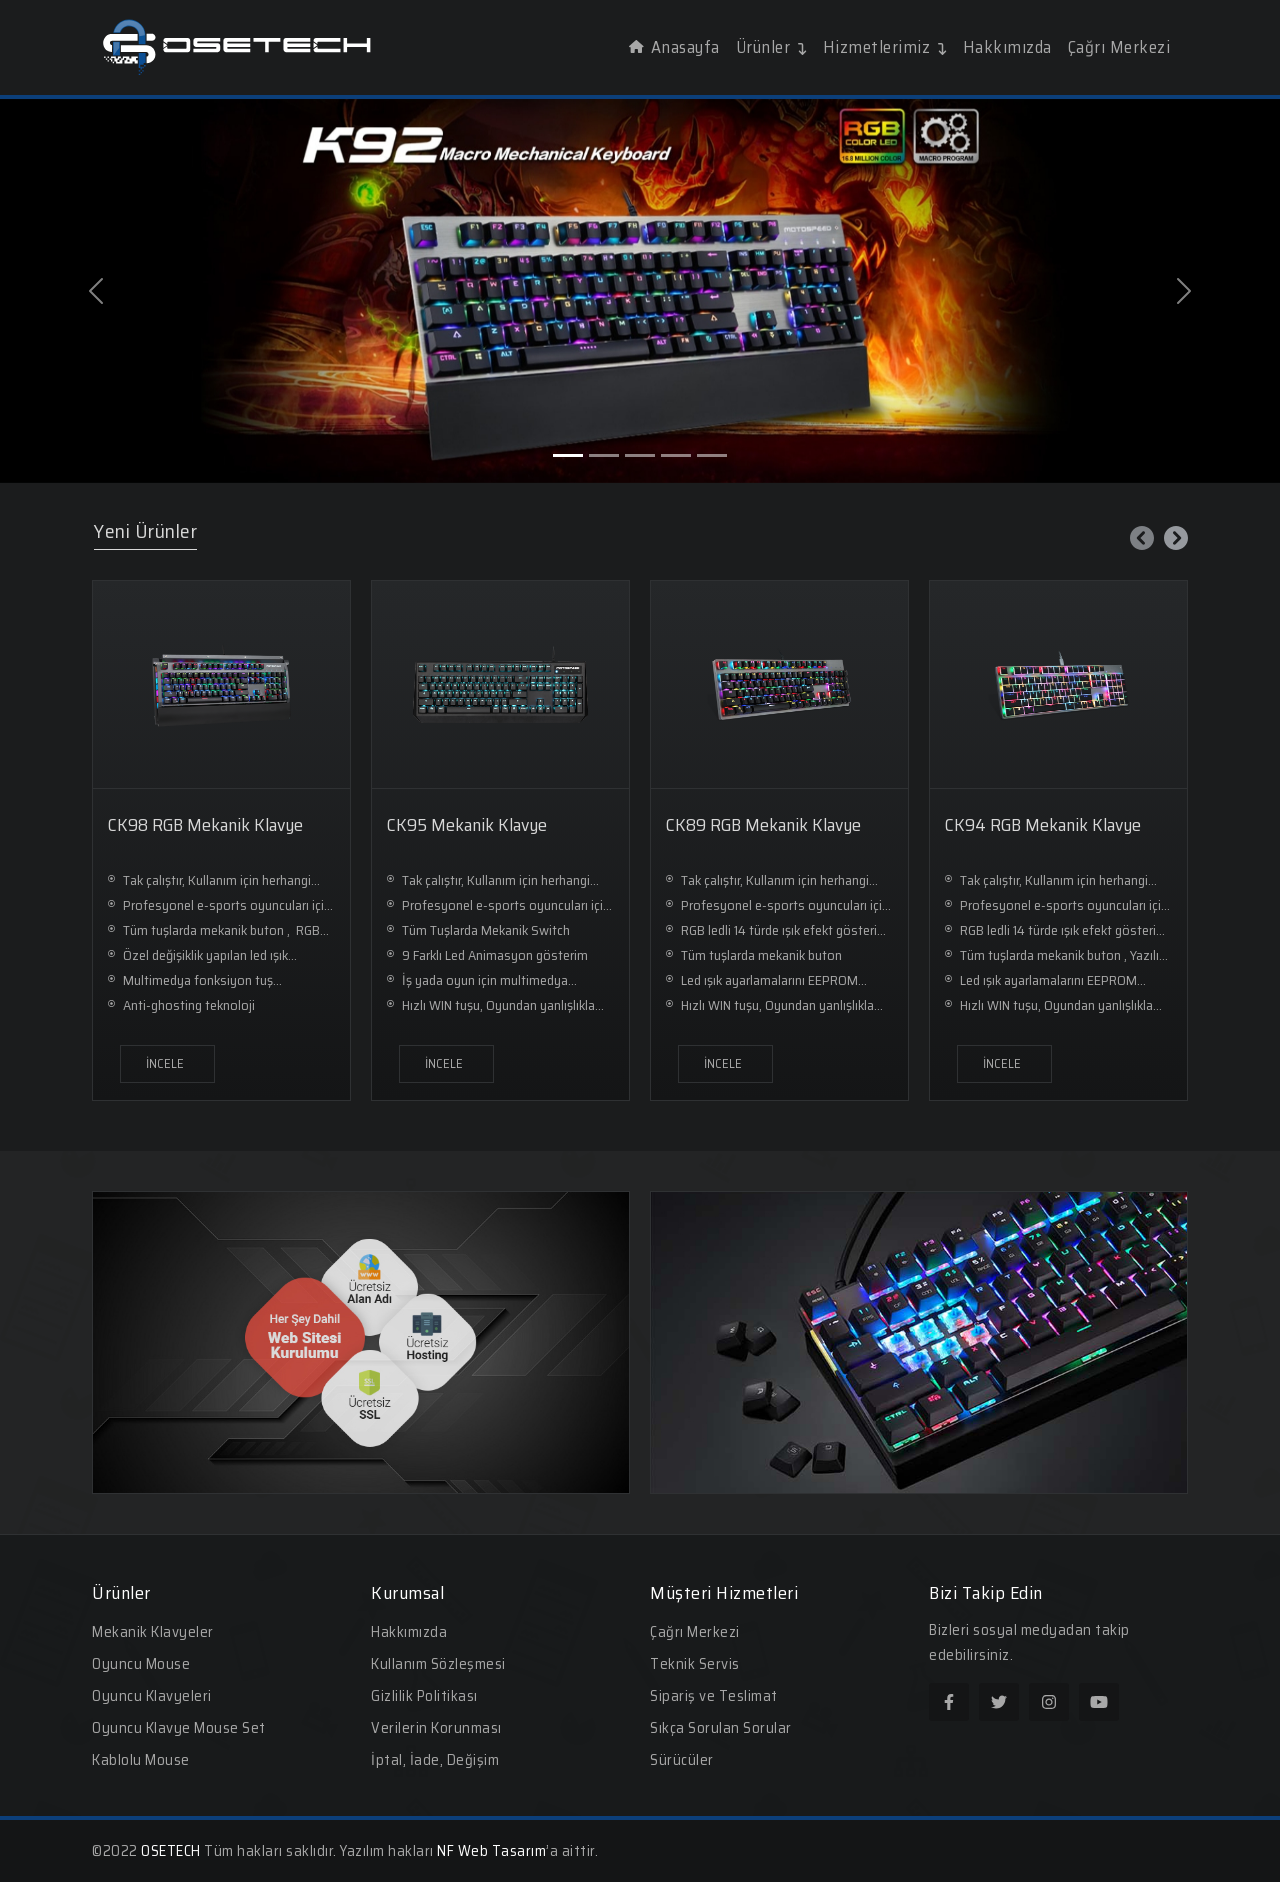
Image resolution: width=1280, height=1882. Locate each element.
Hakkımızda (1007, 47)
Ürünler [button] (771, 47)
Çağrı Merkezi (1119, 47)
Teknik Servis (695, 1664)
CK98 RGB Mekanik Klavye (205, 825)
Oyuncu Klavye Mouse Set (179, 1728)
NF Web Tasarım (491, 1851)
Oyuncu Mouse (141, 1664)
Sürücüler (682, 1760)
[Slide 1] (568, 455)
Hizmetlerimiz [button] (885, 47)
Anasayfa (674, 47)
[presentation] (1142, 538)
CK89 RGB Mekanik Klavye (763, 825)
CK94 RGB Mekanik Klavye (1043, 825)
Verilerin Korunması (436, 1728)
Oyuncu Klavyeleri (152, 1696)
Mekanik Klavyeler (153, 1632)
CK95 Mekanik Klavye (467, 825)
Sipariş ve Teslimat (714, 1696)
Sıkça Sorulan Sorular (721, 1728)
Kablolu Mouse (141, 1760)
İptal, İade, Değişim (435, 1760)
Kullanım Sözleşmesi (438, 1664)
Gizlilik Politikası (424, 1696)
